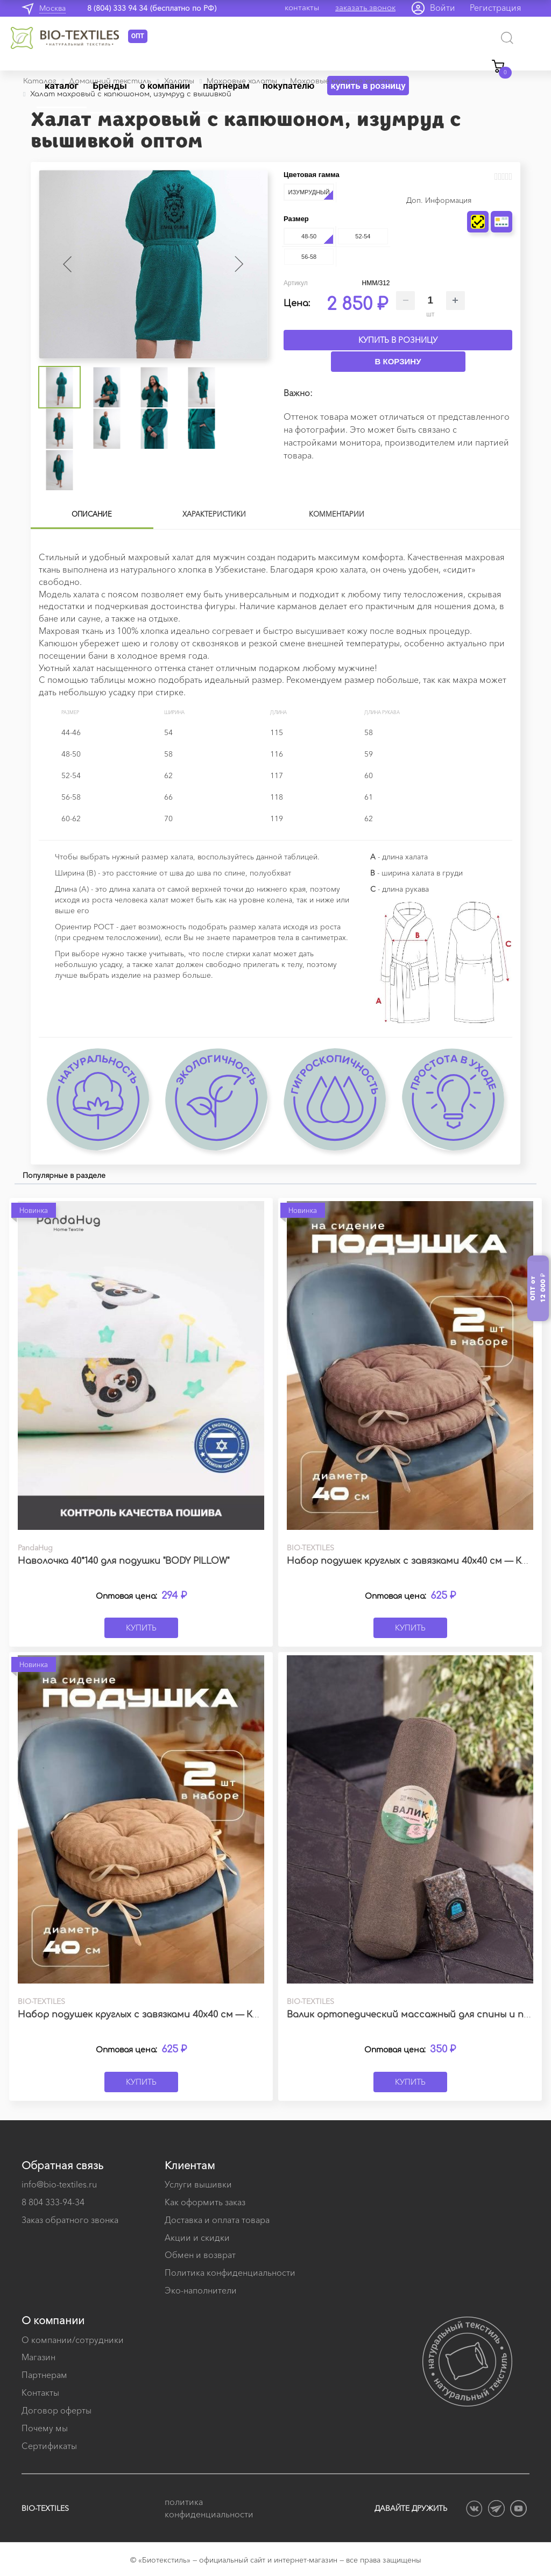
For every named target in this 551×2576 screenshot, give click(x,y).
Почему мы (45, 2428)
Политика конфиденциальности (230, 2272)
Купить (141, 1627)
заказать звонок (365, 7)
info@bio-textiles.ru (59, 2184)
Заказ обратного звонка (70, 2219)
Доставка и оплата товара (217, 2219)
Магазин (38, 2357)
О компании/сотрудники (73, 2339)
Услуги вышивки (198, 2184)
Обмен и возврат (200, 2254)
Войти (442, 7)
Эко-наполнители (201, 2290)
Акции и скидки (197, 2237)
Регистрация (495, 7)
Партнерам (44, 2374)
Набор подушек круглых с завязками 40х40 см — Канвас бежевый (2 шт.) (187, 2015)
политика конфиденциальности (209, 2507)
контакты (302, 7)
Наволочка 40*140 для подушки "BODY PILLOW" (123, 1561)
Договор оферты (56, 2410)
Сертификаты (49, 2445)
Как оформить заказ (205, 2202)
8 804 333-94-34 (53, 2202)
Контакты (40, 2392)
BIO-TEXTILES (45, 2508)
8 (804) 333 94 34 (117, 8)
